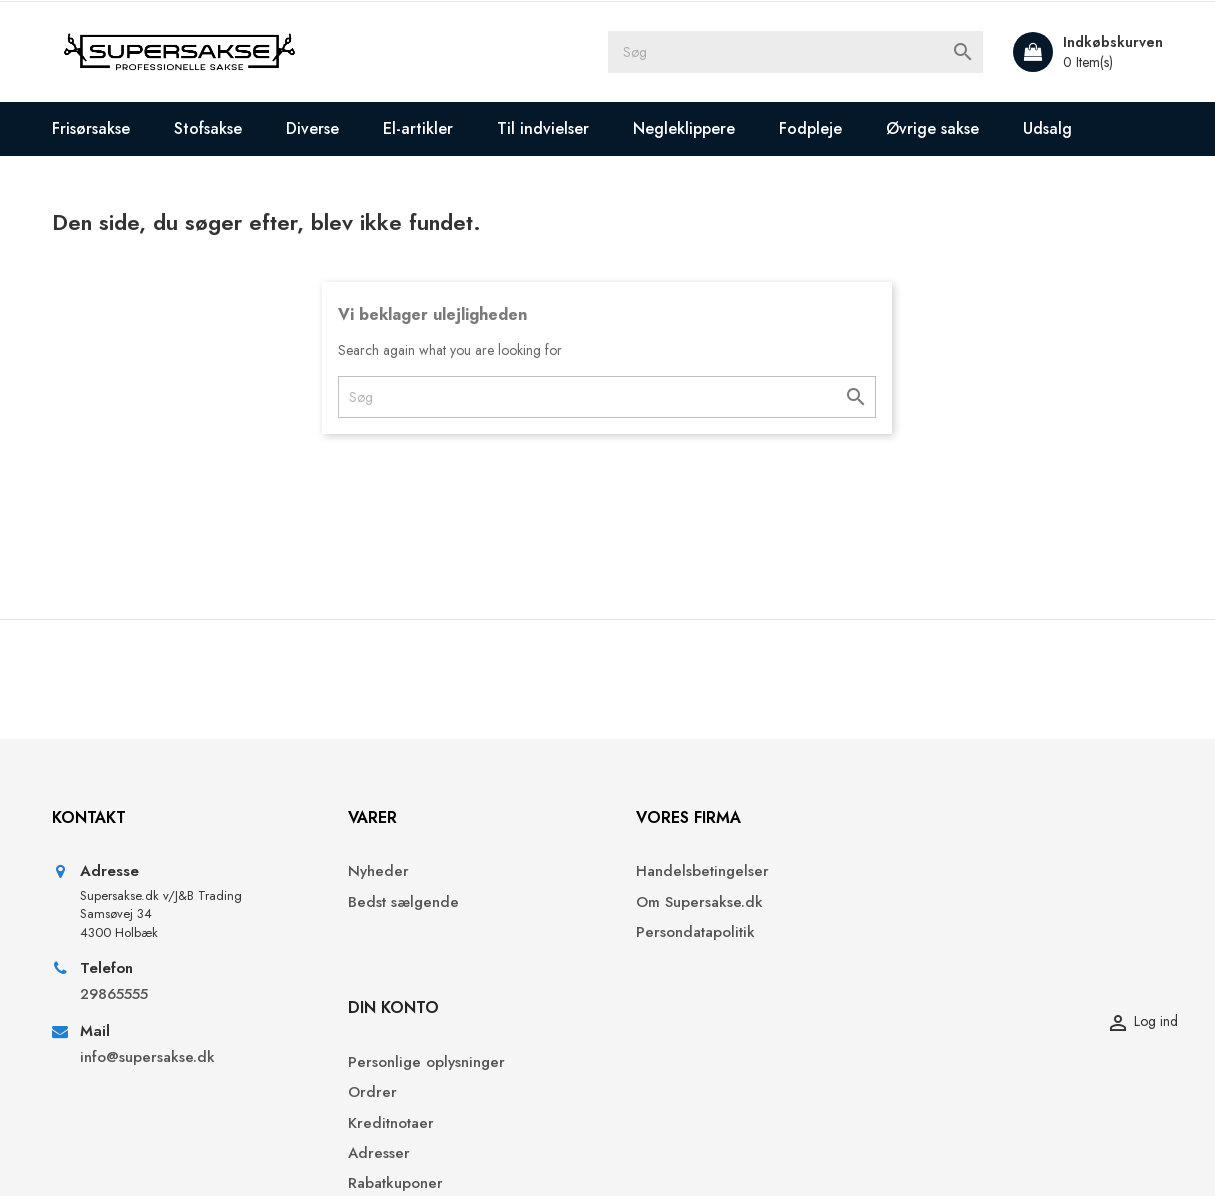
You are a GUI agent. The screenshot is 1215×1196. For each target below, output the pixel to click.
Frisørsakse (92, 128)
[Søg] (798, 52)
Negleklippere (685, 128)
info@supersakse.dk (151, 1058)
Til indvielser (544, 128)
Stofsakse (209, 128)
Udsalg (1048, 128)
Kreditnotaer (951, 934)
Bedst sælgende (393, 903)
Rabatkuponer (955, 994)
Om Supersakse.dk (686, 903)
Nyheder (368, 873)
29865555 (115, 995)
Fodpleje (811, 128)
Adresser (939, 964)
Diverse (313, 128)
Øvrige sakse (933, 128)
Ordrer (932, 903)
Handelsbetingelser (689, 873)
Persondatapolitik (682, 934)
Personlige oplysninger (986, 873)
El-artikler (419, 128)
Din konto (953, 818)
